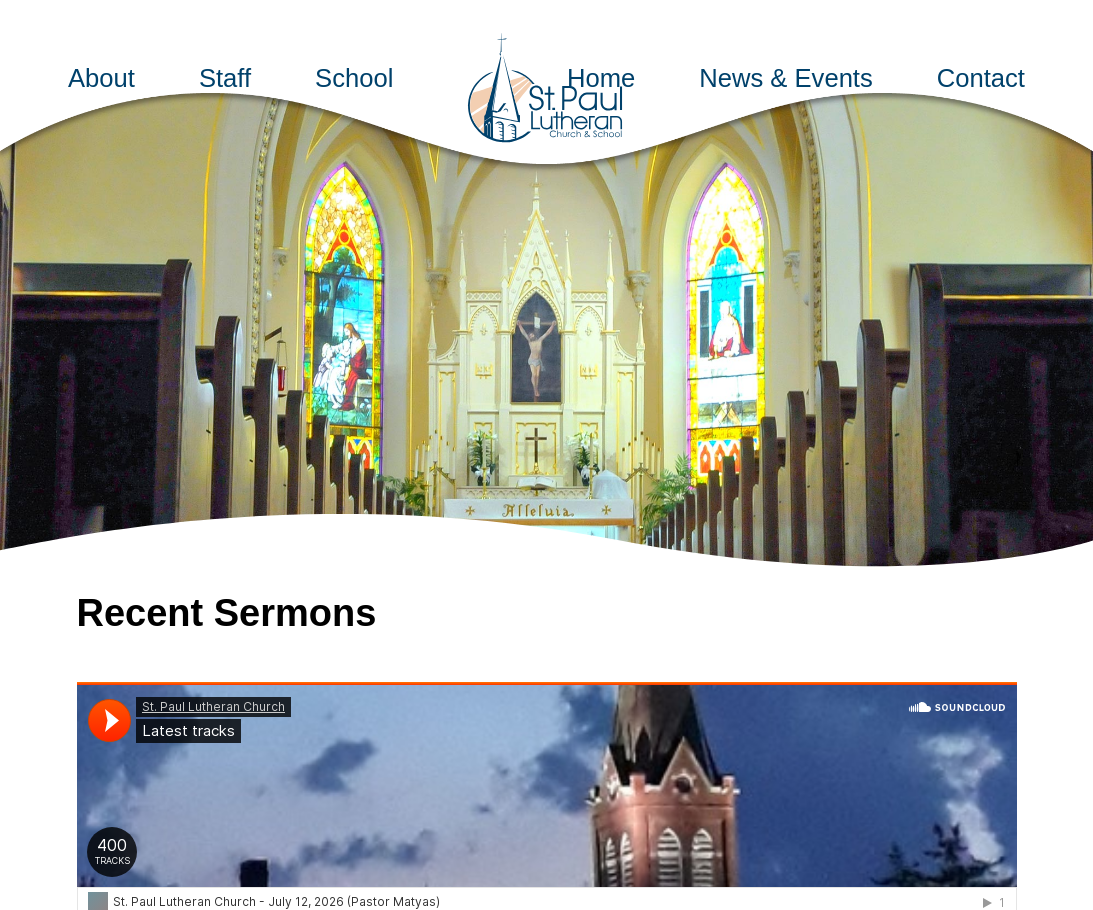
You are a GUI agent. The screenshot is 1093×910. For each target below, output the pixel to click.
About (101, 78)
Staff (225, 78)
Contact (981, 78)
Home (601, 78)
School (354, 78)
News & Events (786, 78)
